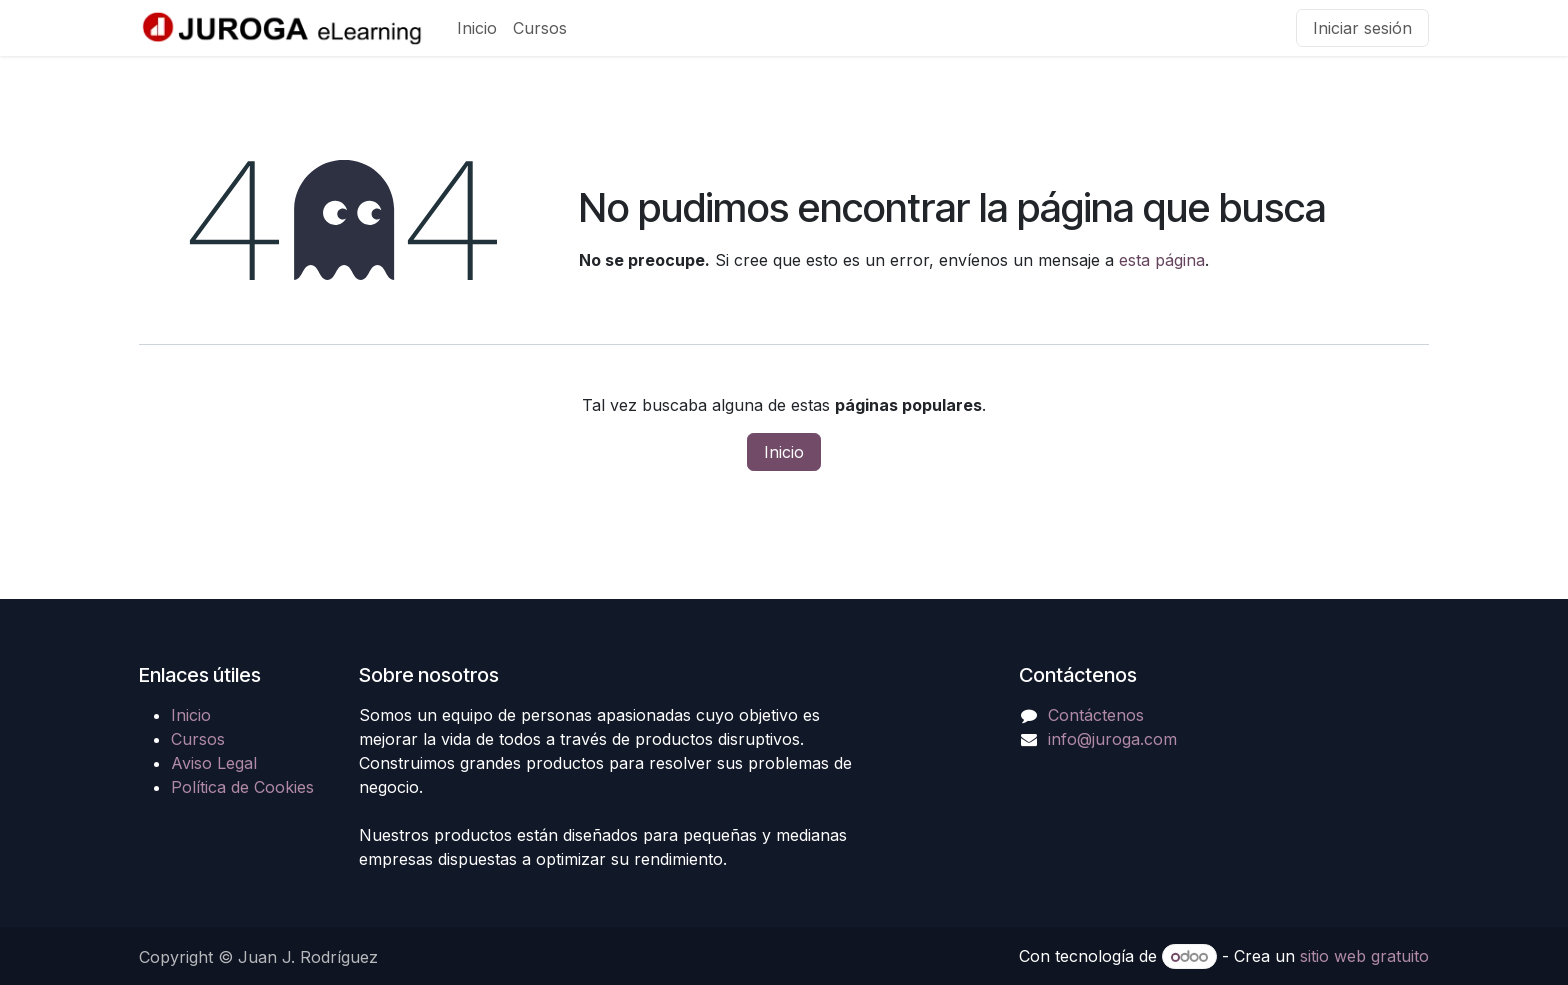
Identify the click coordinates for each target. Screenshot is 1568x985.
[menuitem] (477, 28)
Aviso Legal (214, 763)
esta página (1162, 260)
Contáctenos (1096, 715)
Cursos (198, 739)
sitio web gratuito (1364, 956)
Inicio (784, 452)
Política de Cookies (242, 787)
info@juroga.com (1112, 739)
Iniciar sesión (1362, 28)
